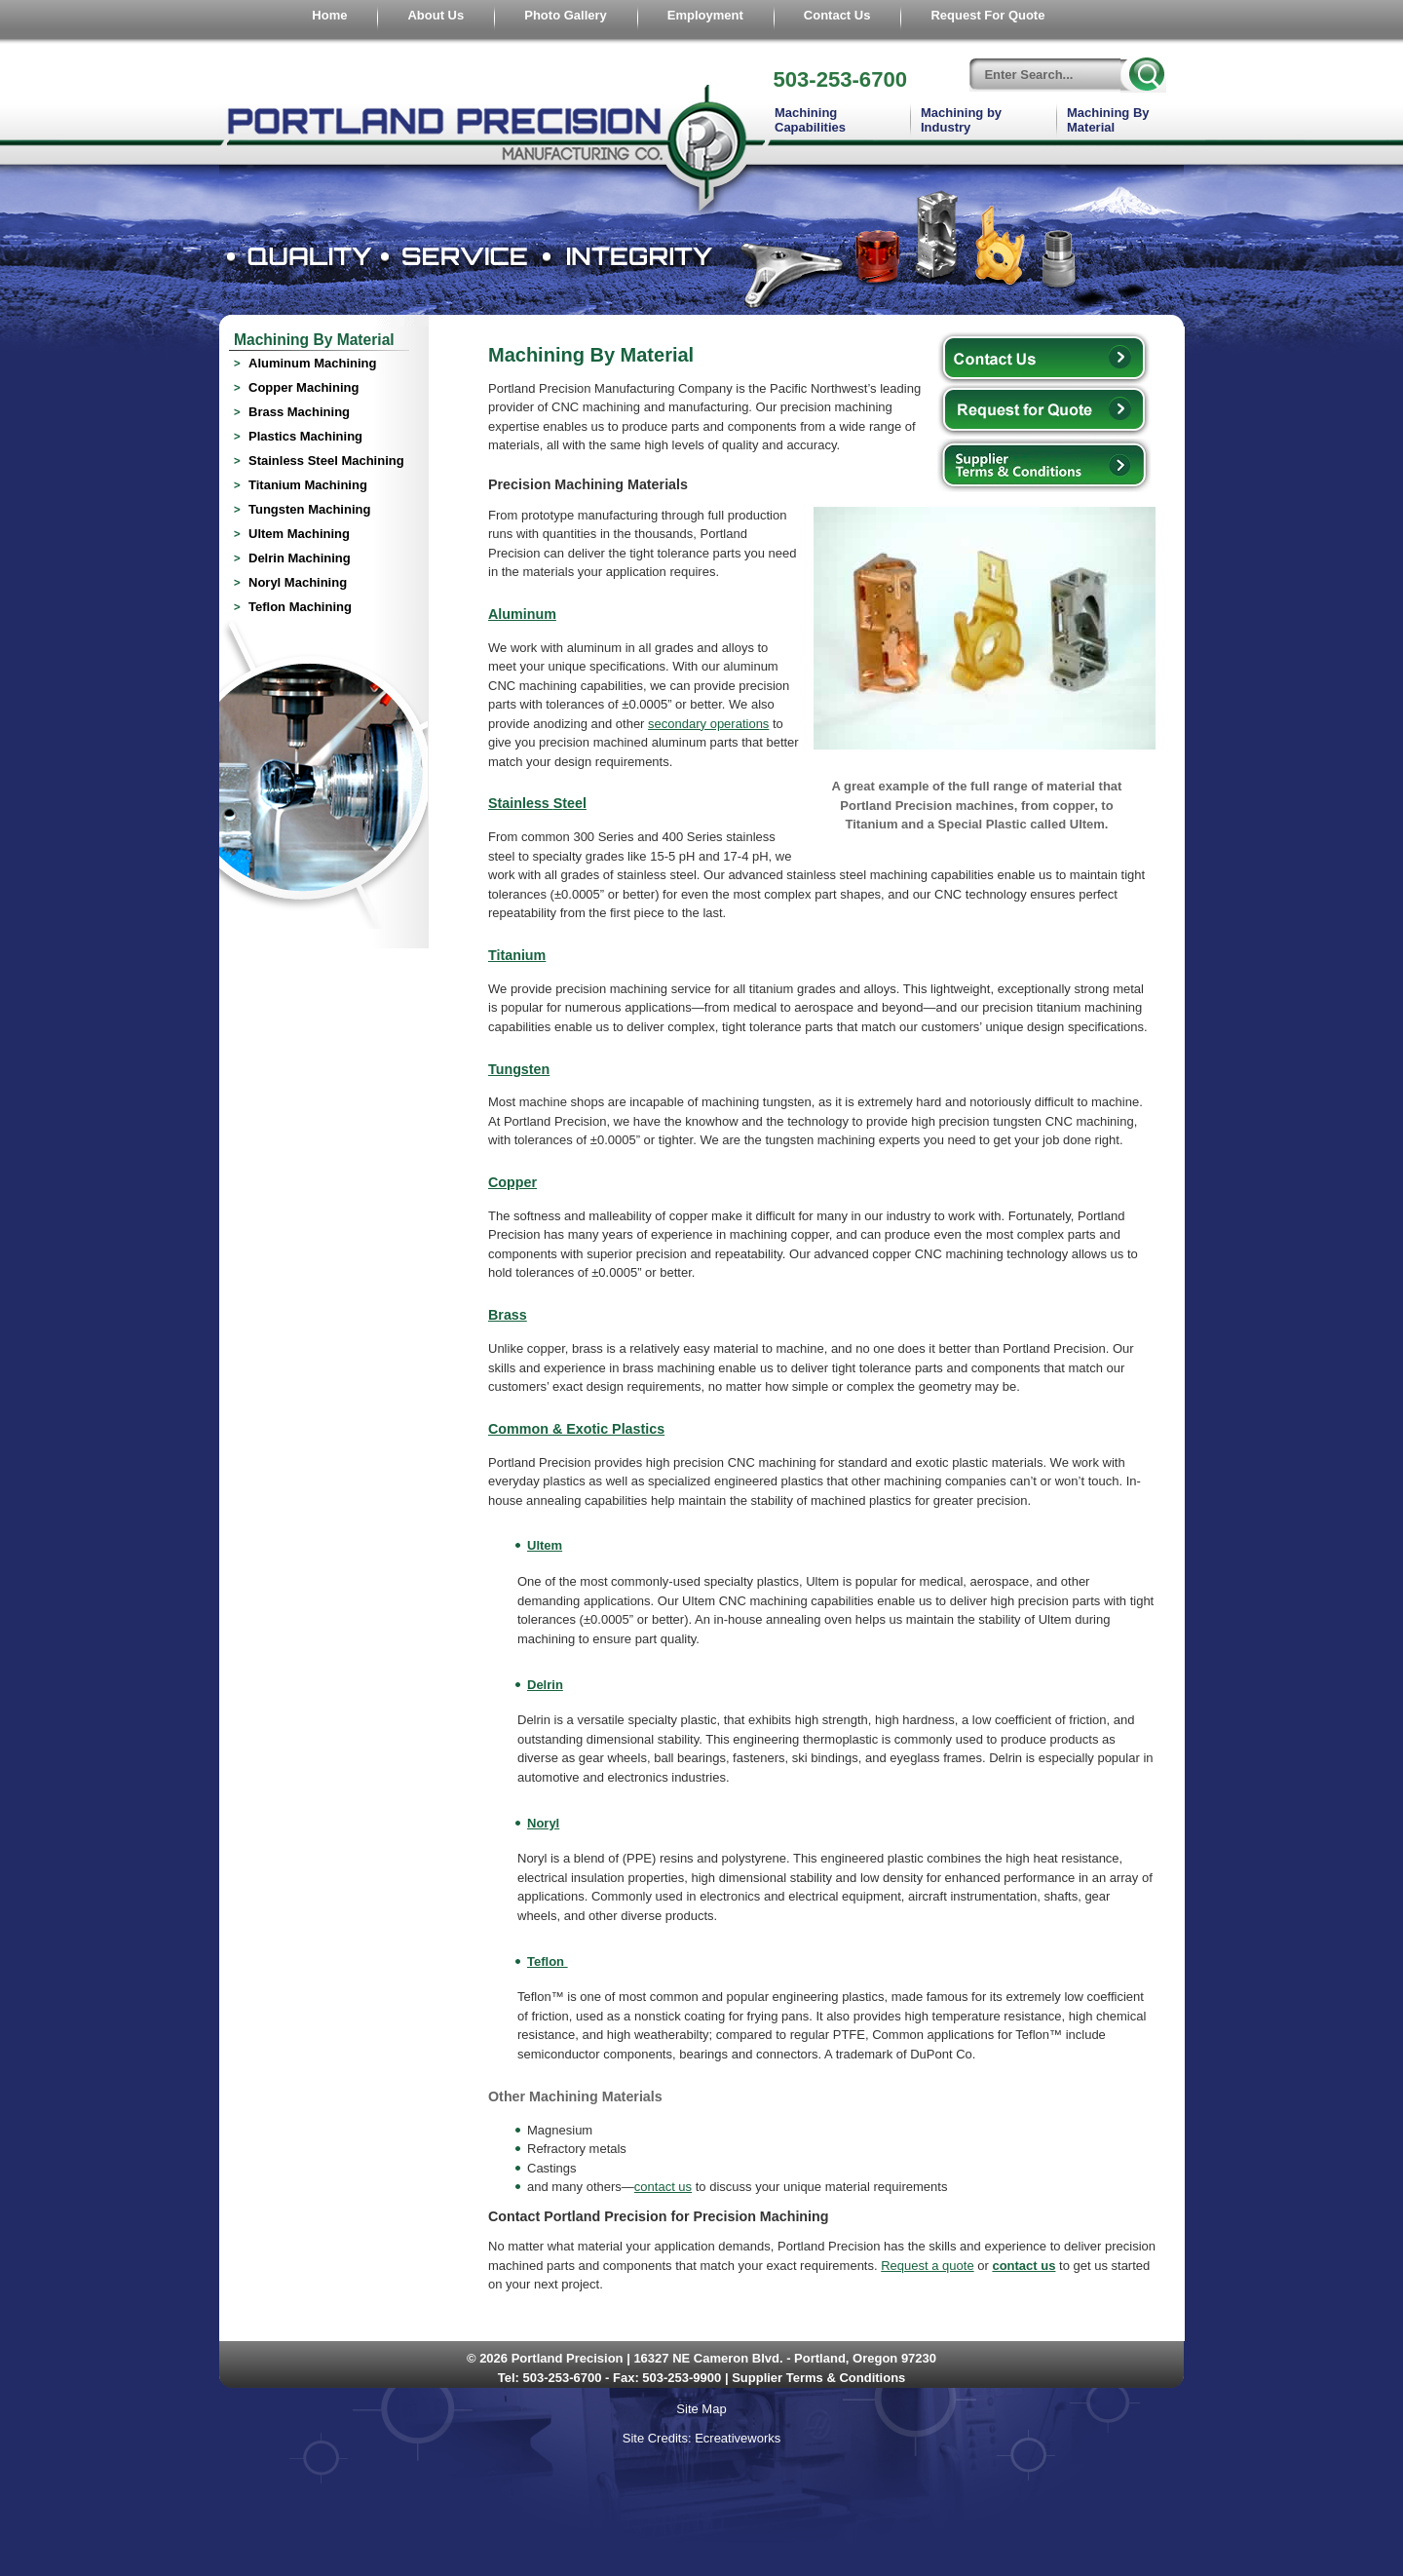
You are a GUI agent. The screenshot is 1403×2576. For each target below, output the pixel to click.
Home (329, 15)
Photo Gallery (565, 15)
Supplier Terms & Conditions (818, 2377)
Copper (512, 1182)
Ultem (544, 1545)
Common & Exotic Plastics (576, 1429)
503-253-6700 (840, 79)
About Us (435, 15)
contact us (663, 2186)
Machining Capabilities (810, 120)
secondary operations (708, 723)
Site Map (701, 2409)
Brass (507, 1315)
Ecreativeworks (737, 2438)
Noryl (543, 1823)
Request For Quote (987, 15)
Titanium (517, 955)
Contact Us (837, 15)
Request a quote (927, 2265)
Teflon (547, 1961)
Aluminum (522, 614)
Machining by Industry (961, 120)
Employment (705, 15)
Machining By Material (1108, 120)
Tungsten (519, 1069)
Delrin (545, 1684)
